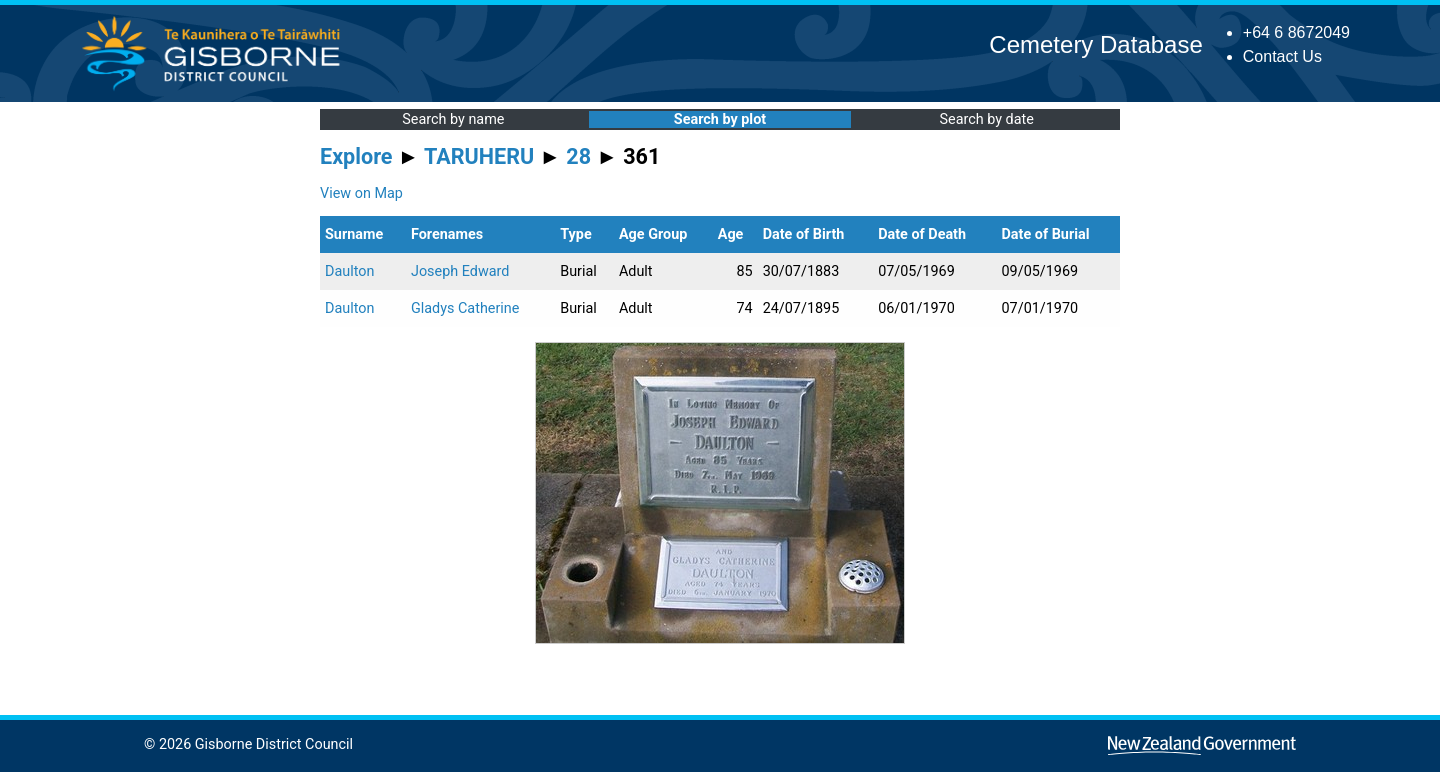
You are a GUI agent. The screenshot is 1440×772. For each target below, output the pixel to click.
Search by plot (720, 119)
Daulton (349, 271)
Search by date (986, 119)
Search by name (453, 119)
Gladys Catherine (465, 308)
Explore (356, 156)
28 (578, 156)
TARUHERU (479, 156)
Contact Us (1282, 56)
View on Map (361, 193)
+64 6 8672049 (1296, 32)
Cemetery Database (1095, 44)
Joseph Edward (460, 271)
